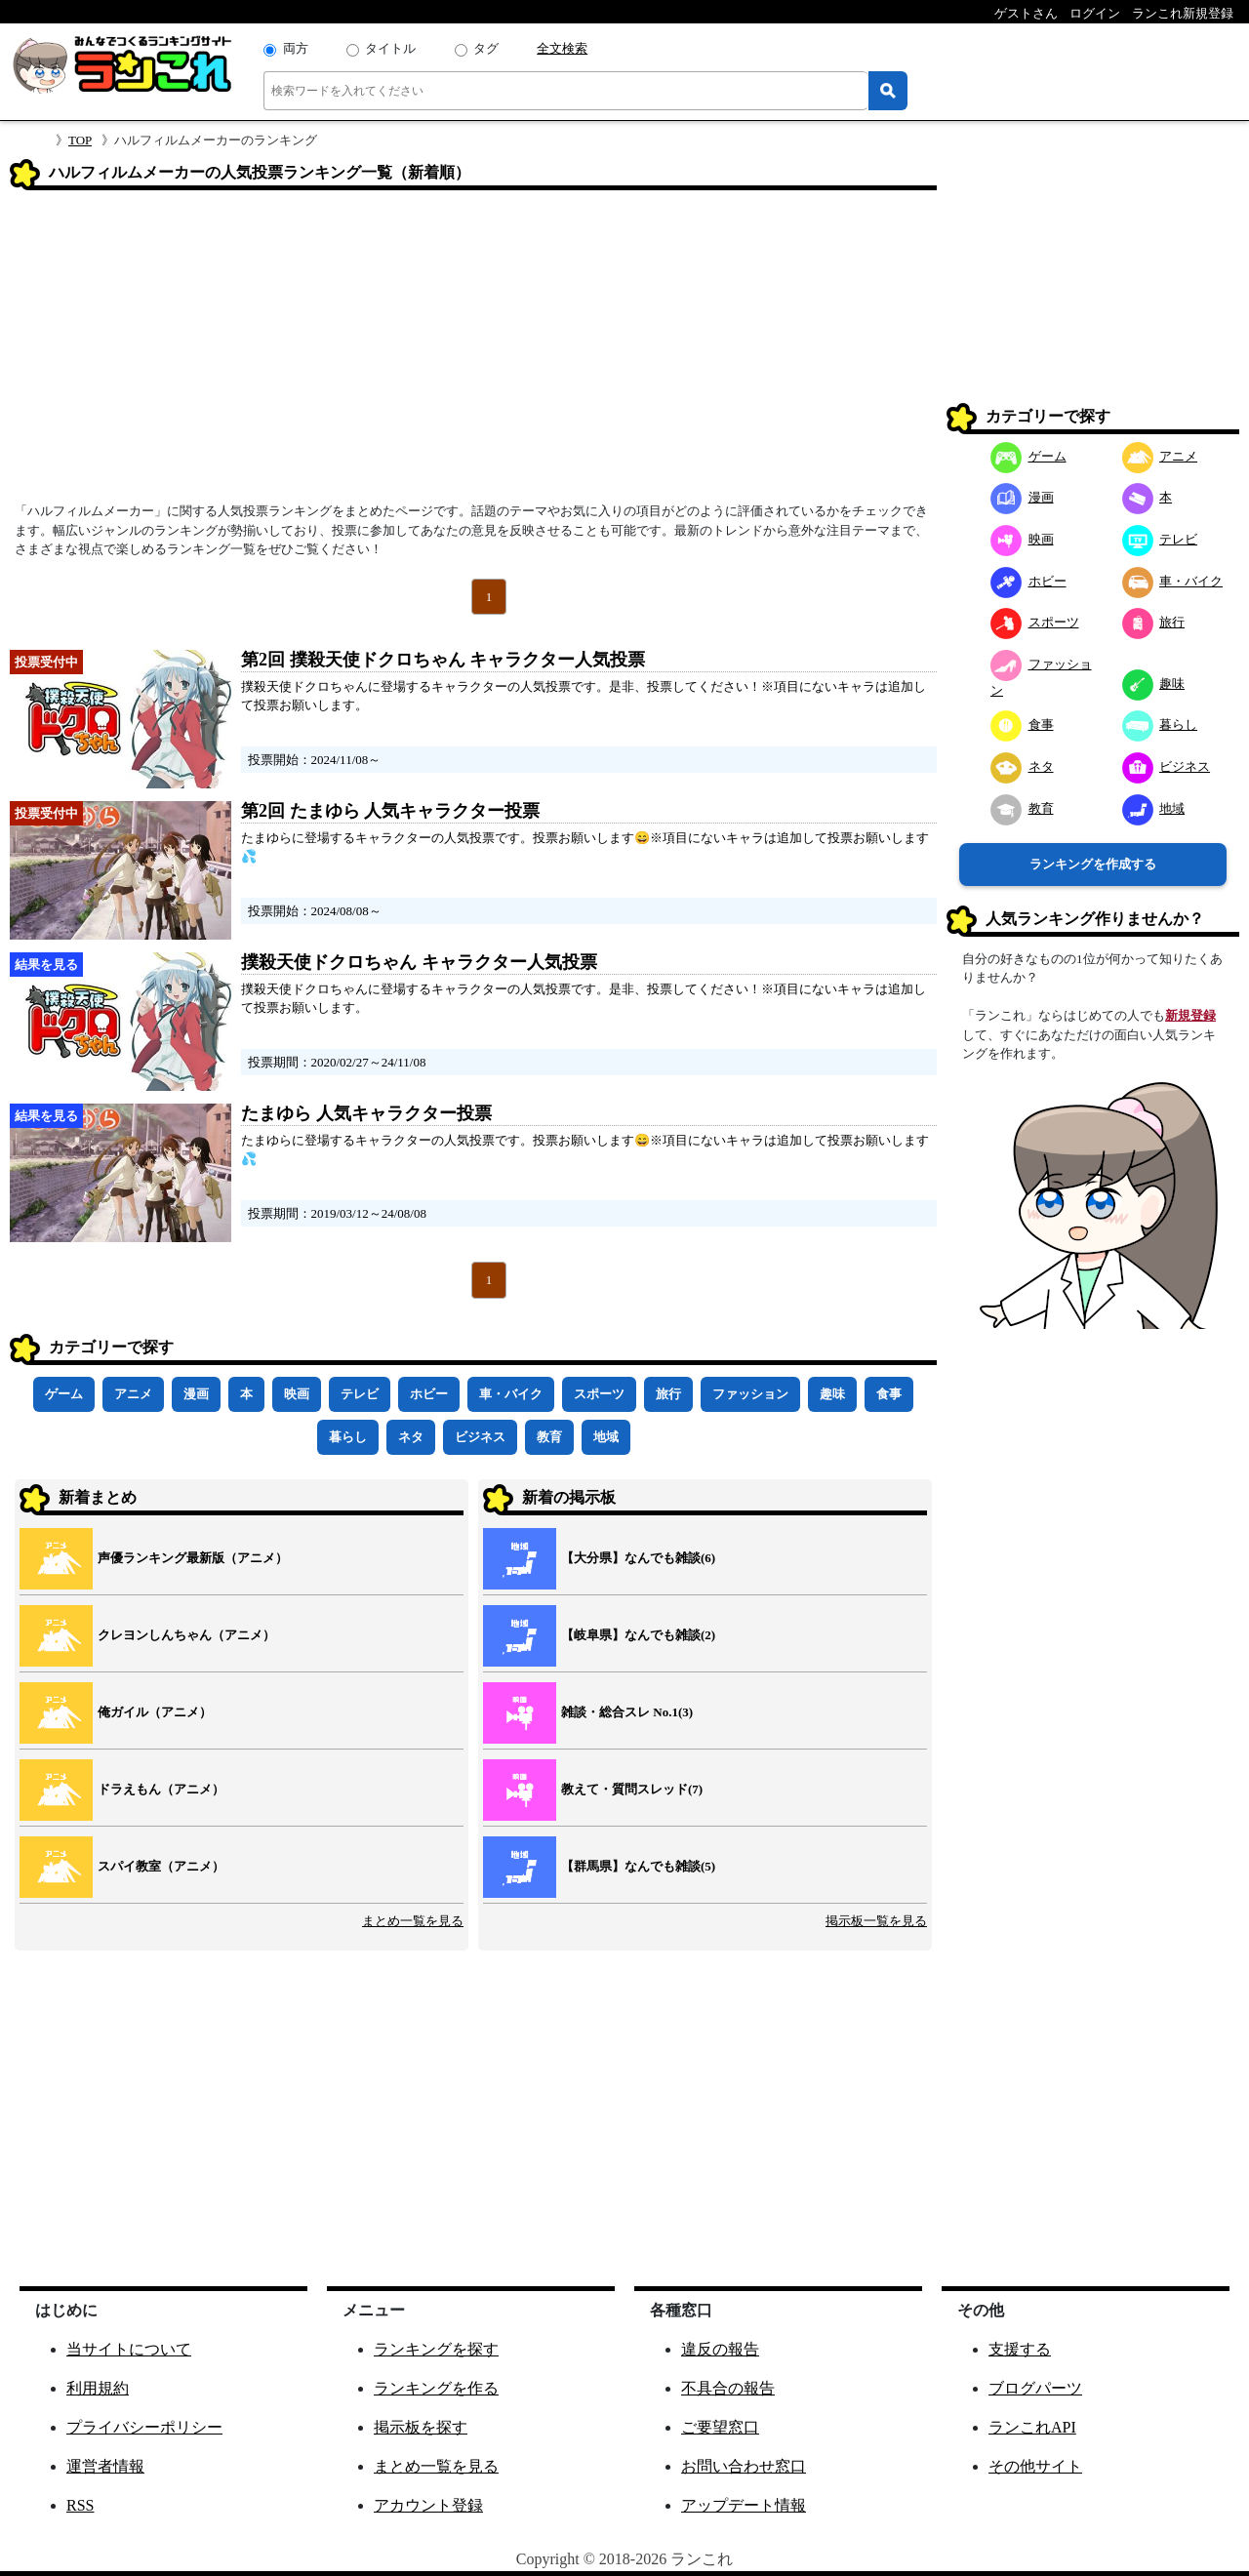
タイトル (390, 48)
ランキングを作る (436, 2388)
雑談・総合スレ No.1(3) (627, 1712)
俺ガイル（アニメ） (155, 1712)
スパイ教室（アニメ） (161, 1866)
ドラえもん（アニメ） (161, 1789)
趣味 (832, 1394)
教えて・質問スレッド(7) (632, 1789)
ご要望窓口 (720, 2427)
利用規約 (97, 2388)
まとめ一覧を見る (412, 1920)
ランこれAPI (1032, 2427)
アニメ (133, 1394)
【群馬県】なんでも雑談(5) (638, 1866)
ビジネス (480, 1436)
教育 (549, 1436)
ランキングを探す (436, 2349)
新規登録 (1190, 1015)
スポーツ (599, 1394)
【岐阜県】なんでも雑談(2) (638, 1635)
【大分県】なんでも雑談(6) (638, 1557)
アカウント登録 (428, 2505)
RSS (80, 2505)
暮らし (348, 1436)
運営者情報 (105, 2466)
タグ (486, 48)
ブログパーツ (1035, 2388)
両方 (295, 48)
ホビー (429, 1394)
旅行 (668, 1394)
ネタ (410, 1436)
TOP (80, 140)
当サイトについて (128, 2349)
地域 (606, 1436)
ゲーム (64, 1394)
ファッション (750, 1394)
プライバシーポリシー (144, 2427)
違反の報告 (720, 2349)
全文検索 (562, 48)
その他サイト (1035, 2466)
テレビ (360, 1394)
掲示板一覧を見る (876, 1920)
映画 (296, 1394)
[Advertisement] (473, 352)
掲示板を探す (420, 2427)
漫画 (196, 1394)
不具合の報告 (728, 2388)
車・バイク (511, 1394)
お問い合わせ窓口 (743, 2466)
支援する (1019, 2349)
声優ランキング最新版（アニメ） (193, 1557)
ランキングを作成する (1092, 864)
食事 (889, 1394)
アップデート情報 (743, 2505)
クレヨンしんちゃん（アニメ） (186, 1635)
